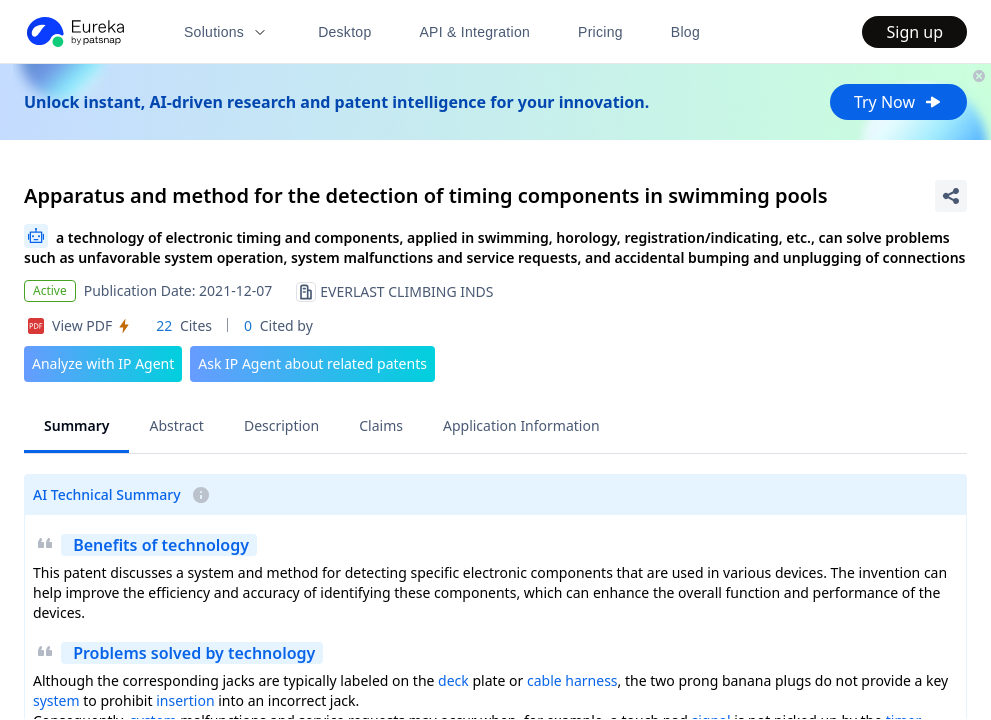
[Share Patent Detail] (951, 196)
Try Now (898, 102)
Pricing (600, 32)
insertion (185, 700)
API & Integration (474, 32)
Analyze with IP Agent (103, 363)
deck (453, 680)
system (56, 700)
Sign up (914, 32)
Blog (685, 32)
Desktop (344, 32)
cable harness (572, 680)
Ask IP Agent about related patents (312, 363)
